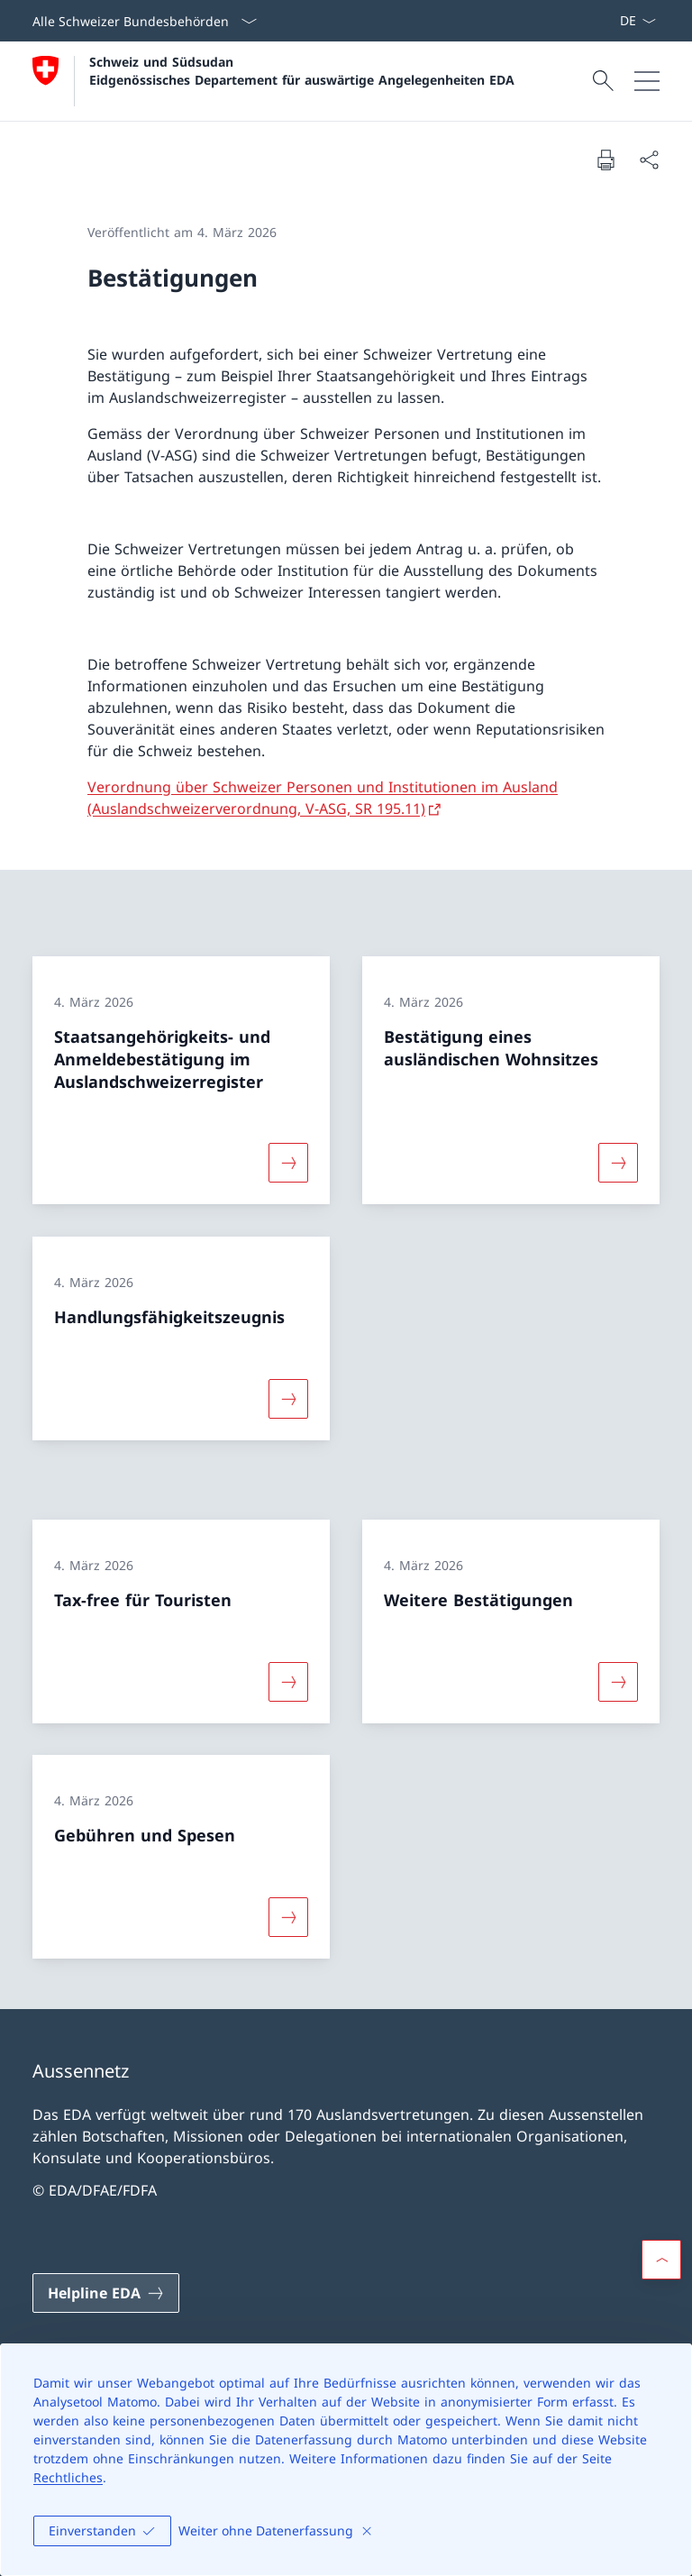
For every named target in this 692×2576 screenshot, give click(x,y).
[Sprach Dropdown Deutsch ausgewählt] (637, 20)
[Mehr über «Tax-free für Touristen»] (288, 1681)
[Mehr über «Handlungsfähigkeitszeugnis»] (288, 1399)
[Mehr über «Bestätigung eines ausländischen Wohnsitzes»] (618, 1163)
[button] (661, 2259)
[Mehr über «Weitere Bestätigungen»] (618, 1681)
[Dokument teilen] (648, 159)
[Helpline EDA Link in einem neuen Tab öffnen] (105, 2293)
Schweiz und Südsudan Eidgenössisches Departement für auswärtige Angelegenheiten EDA (301, 70)
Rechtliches (68, 2477)
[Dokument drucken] (605, 159)
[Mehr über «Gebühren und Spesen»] (288, 1917)
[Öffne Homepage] (273, 81)
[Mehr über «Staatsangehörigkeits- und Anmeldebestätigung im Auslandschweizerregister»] (288, 1163)
